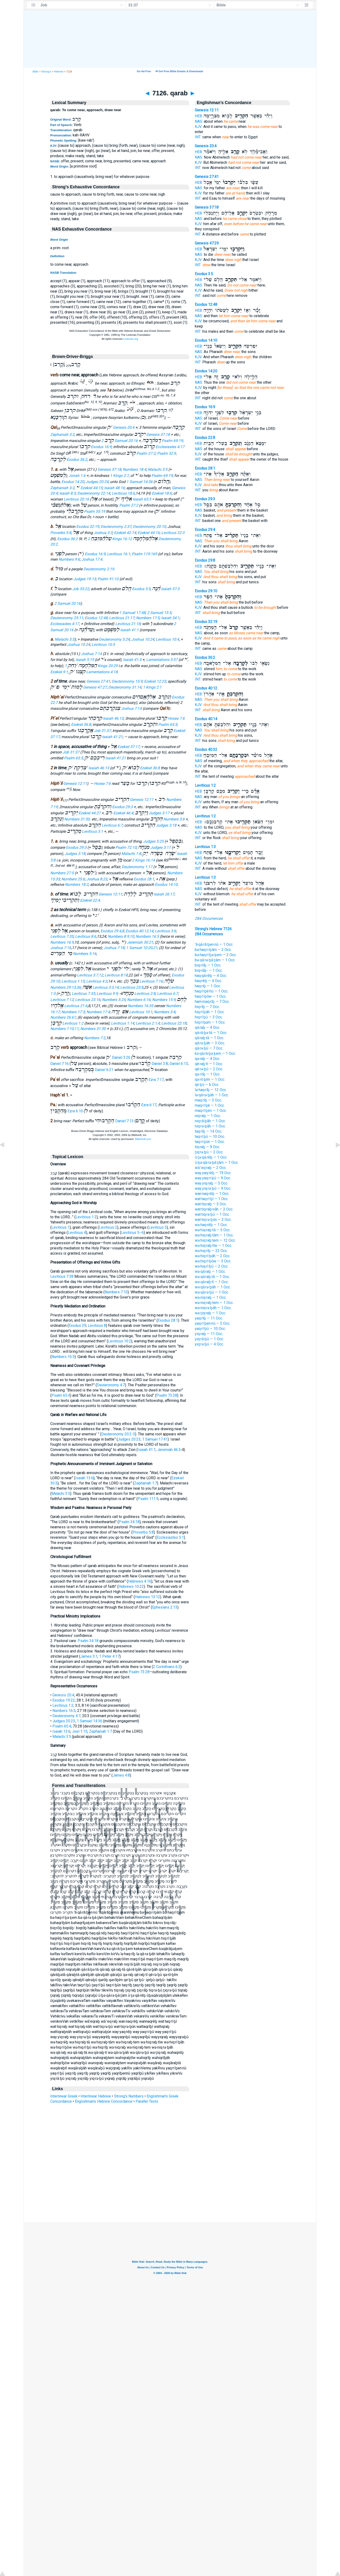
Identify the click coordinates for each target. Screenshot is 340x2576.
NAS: (199, 121)
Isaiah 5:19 (85, 659)
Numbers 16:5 (147, 936)
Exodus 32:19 (87, 526)
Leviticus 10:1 (140, 1012)
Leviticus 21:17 (121, 618)
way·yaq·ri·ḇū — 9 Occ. (213, 1178)
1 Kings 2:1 (152, 687)
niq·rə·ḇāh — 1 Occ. (210, 1126)
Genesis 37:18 (158, 434)
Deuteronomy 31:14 (124, 687)
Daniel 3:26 (121, 1057)
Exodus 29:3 (122, 807)
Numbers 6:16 (138, 999)
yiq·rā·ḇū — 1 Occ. (209, 1339)
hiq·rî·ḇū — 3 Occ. (209, 1017)
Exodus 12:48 (96, 618)
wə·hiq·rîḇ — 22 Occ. (211, 1250)
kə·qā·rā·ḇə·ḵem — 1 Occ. (215, 1053)
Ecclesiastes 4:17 (170, 447)
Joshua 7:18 (114, 948)
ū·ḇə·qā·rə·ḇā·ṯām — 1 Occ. (216, 1162)
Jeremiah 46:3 (169, 1449)
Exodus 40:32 (206, 749)
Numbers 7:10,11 (64, 1028)
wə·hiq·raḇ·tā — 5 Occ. (212, 1230)
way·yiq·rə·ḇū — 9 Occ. (213, 1188)
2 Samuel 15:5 (159, 612)
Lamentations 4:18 (102, 672)
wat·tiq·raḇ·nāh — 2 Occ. (214, 1209)
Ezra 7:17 (156, 1079)
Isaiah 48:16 (114, 488)
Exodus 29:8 (205, 560)
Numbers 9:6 (69, 559)
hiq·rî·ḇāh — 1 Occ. (210, 1012)
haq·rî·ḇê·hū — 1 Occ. (211, 991)
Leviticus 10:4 (167, 639)
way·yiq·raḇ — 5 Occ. (211, 1183)
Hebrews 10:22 (131, 1586)
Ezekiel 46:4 (123, 813)
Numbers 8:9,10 (121, 936)
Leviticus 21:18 (127, 624)
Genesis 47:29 (207, 243)
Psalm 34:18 (129, 1522)
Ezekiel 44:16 (149, 532)
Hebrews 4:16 (139, 1581)
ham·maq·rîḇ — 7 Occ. (212, 1001)
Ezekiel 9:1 (59, 672)
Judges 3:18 (166, 825)
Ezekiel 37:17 (129, 746)
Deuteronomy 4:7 (111, 1385)
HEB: (199, 116)
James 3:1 (89, 1656)
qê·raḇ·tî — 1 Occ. (209, 1064)
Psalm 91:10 (108, 579)
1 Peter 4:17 (109, 1656)
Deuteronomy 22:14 (93, 493)
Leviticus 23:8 (131, 987)
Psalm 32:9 (166, 453)
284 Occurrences (209, 918)
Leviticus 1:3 (205, 847)
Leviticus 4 (77, 1232)
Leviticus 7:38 (61, 1276)
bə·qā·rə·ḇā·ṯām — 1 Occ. (215, 960)
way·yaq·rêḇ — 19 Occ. (213, 1173)
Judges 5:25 (153, 841)
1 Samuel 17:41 (155, 1439)
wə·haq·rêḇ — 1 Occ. (211, 1225)
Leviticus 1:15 (73, 981)
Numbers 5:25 (113, 999)
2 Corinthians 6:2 (166, 1666)
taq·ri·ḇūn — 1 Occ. (210, 1141)
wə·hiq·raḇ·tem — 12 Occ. (215, 1240)
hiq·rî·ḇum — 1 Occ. (210, 1022)
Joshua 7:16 (60, 948)
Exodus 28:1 (144, 879)
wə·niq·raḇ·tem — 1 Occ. (214, 1302)
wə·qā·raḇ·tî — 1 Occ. (212, 1282)
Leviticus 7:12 (61, 999)
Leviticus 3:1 (92, 831)
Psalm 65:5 (167, 724)
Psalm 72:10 (125, 847)
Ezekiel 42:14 (125, 532)
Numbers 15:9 (163, 999)
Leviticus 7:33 (83, 993)
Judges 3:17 (159, 813)
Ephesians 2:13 (164, 1607)
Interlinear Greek (63, 2096)
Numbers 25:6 (73, 879)
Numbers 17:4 (98, 1012)
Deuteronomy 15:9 (127, 681)
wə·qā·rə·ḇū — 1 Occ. (212, 1292)
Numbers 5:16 (84, 953)
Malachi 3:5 (157, 469)
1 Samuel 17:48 (132, 612)
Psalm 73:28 (166, 1395)
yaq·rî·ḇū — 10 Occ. (210, 1328)
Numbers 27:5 (62, 873)
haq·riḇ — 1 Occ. (208, 986)
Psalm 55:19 (94, 511)
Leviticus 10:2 (119, 1341)
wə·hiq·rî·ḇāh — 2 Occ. (212, 1256)
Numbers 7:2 (94, 1038)
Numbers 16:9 (62, 942)
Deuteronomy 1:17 (137, 867)
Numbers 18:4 (134, 469)
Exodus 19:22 (63, 1700)
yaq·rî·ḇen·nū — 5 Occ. (212, 1323)
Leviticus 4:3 (96, 981)
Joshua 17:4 (91, 559)
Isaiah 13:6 (84, 1478)
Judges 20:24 (97, 481)
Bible (35, 71)
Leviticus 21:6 (75, 1006)
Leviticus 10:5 (103, 644)
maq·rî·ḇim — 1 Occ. (211, 1110)
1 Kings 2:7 (119, 475)
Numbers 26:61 (63, 1017)
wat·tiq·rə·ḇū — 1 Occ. (212, 1214)
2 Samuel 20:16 (119, 440)
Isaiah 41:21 (112, 737)
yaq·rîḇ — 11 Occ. (209, 1318)
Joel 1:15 (79, 1731)
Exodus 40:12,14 (139, 931)
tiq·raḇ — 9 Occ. (207, 1147)
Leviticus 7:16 (151, 981)
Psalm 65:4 (60, 1395)
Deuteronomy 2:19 (98, 569)
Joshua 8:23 (96, 879)
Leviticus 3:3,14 (106, 987)
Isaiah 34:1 (170, 618)
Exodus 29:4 (205, 529)
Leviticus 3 (158, 1227)
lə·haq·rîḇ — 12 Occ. (211, 1090)
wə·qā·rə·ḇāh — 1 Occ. (213, 1287)
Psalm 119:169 (144, 554)
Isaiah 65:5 (142, 499)
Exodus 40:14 (206, 719)
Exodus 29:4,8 (112, 931)
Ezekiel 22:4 (90, 900)
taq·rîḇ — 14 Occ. (208, 1131)
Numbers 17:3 (73, 1012)
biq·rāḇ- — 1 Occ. (209, 970)
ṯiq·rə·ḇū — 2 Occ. (209, 1152)
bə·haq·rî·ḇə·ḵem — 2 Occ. (216, 955)
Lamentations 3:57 (162, 659)
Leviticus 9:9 (107, 993)
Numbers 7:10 (116, 1292)
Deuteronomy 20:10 (149, 526)
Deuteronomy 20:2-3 (118, 1434)
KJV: (198, 126)
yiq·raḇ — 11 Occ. (209, 1334)
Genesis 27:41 (98, 681)
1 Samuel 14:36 (139, 481)
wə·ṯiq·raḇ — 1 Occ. (210, 1313)
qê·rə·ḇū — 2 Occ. (209, 1069)
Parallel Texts (147, 2101)
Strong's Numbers (129, 2096)
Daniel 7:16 (59, 1063)
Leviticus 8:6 (85, 936)
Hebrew (58, 71)
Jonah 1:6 (77, 475)
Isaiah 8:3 (67, 493)
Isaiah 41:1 (129, 630)
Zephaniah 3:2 (62, 434)
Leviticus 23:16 (87, 999)
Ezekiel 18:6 (162, 493)
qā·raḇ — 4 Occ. (207, 1027)
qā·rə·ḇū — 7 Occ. (209, 1048)
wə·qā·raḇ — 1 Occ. (210, 1271)
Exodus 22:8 (205, 437)
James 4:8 (121, 1775)
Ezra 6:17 (149, 1105)
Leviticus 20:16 (76, 499)
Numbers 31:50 (77, 819)
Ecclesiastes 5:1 (170, 1537)
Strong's (46, 71)
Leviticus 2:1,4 (148, 1023)
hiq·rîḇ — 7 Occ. (207, 1006)
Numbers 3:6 (174, 819)
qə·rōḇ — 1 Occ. (207, 1074)
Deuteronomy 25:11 (66, 618)
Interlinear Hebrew (96, 2096)
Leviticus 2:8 (144, 993)
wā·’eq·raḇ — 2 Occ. (210, 1167)
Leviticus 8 (97, 1325)
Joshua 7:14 (91, 653)
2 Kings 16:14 (143, 860)
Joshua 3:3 (103, 532)
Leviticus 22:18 (174, 1023)
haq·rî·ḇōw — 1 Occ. (210, 996)
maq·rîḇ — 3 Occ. (208, 1100)
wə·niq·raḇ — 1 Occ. (210, 1297)
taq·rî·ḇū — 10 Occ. (210, 1136)
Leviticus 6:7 (112, 825)
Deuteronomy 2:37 (116, 526)
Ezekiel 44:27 (90, 813)
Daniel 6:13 (179, 1063)
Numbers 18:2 (76, 884)
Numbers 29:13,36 (65, 987)
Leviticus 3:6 (165, 931)
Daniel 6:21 (104, 1069)
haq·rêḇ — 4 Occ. (208, 981)
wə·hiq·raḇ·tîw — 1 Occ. (213, 1245)
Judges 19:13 (84, 579)
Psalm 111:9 (148, 1498)
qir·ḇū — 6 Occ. (207, 1084)
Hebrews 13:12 (147, 1597)
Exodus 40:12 (206, 688)
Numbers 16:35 (140, 1006)
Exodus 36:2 (77, 459)
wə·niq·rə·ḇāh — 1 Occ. (213, 1308)
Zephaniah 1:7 (145, 1483)
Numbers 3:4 (164, 1012)
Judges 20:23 (129, 1439)
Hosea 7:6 (176, 718)
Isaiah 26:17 (164, 894)
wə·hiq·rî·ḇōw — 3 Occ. (213, 1261)
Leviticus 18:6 (123, 493)
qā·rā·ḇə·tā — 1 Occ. (211, 1032)
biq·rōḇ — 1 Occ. (208, 965)
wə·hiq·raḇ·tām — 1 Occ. (214, 1235)
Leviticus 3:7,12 (90, 975)
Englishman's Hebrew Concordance (103, 2101)
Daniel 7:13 (124, 1121)
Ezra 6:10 (75, 1111)
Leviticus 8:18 (116, 975)
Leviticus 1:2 (72, 1023)
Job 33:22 (80, 589)
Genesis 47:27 (95, 687)
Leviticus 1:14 (122, 1023)
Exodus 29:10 (206, 591)
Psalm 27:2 (145, 453)
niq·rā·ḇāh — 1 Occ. (210, 1121)
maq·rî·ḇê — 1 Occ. (210, 1105)
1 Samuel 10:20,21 (141, 948)
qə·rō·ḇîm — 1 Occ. (210, 1079)
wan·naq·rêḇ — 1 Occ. (212, 1193)
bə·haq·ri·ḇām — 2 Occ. (213, 949)
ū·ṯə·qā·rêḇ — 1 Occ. (211, 1157)
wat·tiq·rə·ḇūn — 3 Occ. (213, 1219)
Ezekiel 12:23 (155, 681)
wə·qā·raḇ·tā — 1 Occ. (212, 1276)
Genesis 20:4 (123, 427)
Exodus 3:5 (141, 589)
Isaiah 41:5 (132, 659)
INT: (198, 137)
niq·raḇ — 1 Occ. (208, 1116)
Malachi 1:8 (131, 853)
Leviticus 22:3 (172, 532)
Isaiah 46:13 (113, 718)
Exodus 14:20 (72, 481)
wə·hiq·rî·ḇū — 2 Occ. (211, 1266)
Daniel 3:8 (160, 1063)
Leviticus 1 (60, 1227)
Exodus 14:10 (166, 884)
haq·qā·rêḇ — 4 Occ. (211, 975)
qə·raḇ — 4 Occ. (207, 1058)
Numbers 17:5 (147, 618)
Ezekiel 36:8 (81, 724)
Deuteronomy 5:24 (114, 639)
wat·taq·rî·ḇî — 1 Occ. (211, 1199)
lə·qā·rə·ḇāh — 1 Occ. (212, 1095)
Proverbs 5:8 (60, 532)
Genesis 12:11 (75, 783)
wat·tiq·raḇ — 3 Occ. (211, 1204)
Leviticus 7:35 (61, 936)
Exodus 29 (77, 1325)
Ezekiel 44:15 (91, 488)
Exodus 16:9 (101, 447)
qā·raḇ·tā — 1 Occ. (209, 1038)
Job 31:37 (102, 730)
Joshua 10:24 (142, 639)
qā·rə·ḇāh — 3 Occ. (210, 1043)
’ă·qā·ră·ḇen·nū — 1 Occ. (214, 944)
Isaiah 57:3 (170, 589)
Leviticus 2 (108, 1227)
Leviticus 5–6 (132, 1232)
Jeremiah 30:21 (140, 942)
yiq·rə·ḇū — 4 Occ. (209, 1344)
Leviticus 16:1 (118, 554)
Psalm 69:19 (172, 440)
